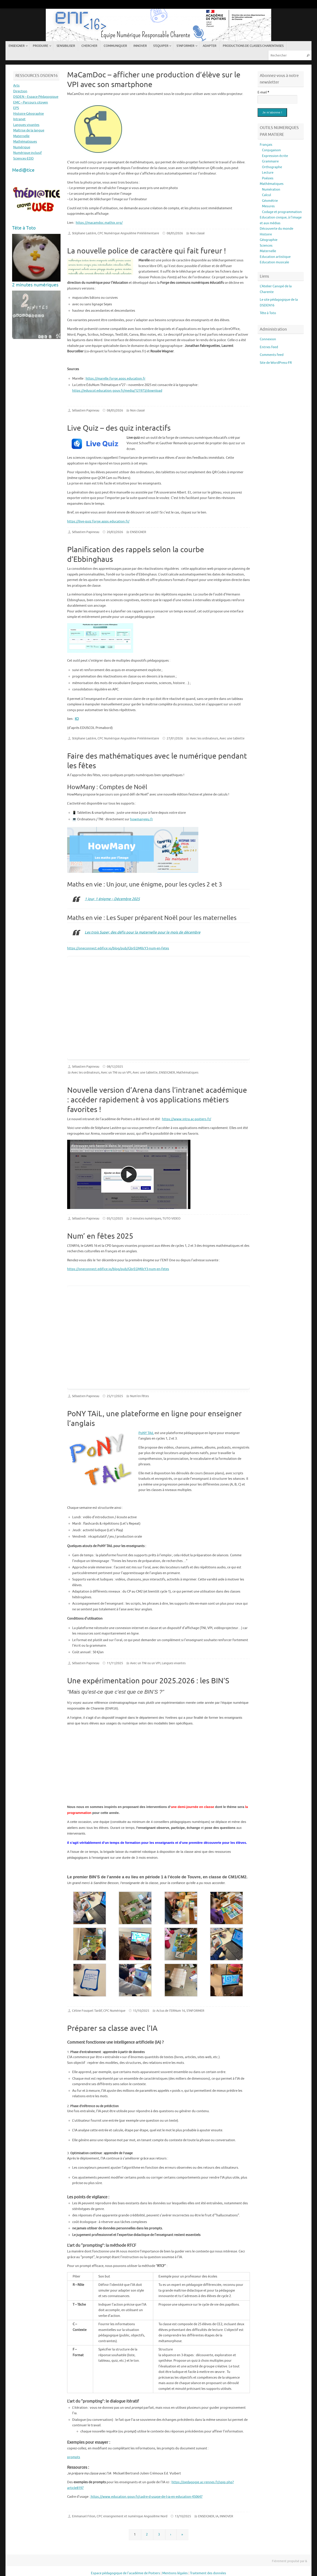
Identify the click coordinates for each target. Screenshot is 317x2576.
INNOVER (226, 2516)
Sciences (266, 246)
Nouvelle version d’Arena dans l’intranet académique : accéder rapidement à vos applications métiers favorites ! (157, 1099)
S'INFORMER (195, 2011)
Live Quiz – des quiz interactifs (119, 428)
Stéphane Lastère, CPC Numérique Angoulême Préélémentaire (115, 233)
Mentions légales (175, 2573)
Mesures (268, 206)
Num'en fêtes (139, 1396)
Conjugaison (271, 150)
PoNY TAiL (146, 1433)
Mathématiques (187, 1072)
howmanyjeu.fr (141, 819)
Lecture (267, 173)
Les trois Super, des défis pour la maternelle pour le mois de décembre (142, 932)
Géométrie (270, 201)
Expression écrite (275, 156)
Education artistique (275, 257)
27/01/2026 (175, 738)
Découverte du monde (276, 229)
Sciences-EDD (23, 159)
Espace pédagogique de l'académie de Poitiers (125, 2573)
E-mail (263, 92)
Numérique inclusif (27, 153)
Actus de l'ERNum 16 (170, 2011)
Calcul (266, 195)
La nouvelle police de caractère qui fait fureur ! (146, 251)
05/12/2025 (115, 1218)
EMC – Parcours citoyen (30, 102)
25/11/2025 (115, 1396)
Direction (20, 91)
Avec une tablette (232, 738)
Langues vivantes (174, 1663)
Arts (16, 86)
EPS (16, 108)
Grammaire (270, 161)
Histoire (266, 234)
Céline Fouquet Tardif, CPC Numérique (98, 2011)
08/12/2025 (115, 1067)
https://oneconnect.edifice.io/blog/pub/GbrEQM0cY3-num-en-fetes (118, 948)
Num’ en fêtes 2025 (100, 1236)
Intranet (19, 119)
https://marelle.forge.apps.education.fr (116, 379)
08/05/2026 (175, 233)
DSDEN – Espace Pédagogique (35, 97)
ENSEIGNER (138, 532)
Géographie (268, 240)
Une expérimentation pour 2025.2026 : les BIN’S (148, 1681)
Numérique (21, 147)
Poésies (267, 178)
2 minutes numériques (145, 1218)
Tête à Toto (268, 313)
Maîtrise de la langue (28, 130)
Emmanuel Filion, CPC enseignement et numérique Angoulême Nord (119, 2516)
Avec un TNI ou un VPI (116, 1072)
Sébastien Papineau (85, 410)
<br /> (158, 1008)
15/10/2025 (141, 2011)
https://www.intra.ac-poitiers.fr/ (186, 1119)
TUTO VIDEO (171, 1218)
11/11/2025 (115, 1663)
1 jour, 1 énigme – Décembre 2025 (112, 899)
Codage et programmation (282, 212)
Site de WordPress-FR (276, 363)
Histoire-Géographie (28, 114)
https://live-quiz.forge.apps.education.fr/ (98, 521)
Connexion (268, 339)
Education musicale (274, 262)
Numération (271, 190)
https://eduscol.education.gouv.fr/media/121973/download (117, 391)
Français (266, 145)
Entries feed (269, 347)
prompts (73, 2457)
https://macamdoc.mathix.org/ (99, 223)
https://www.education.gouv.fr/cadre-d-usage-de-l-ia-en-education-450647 (146, 2497)
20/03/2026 (115, 532)
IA (217, 2516)
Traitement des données (208, 2573)
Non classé (197, 233)
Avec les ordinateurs (204, 738)
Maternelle (21, 136)
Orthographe (272, 167)
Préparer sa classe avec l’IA (112, 2028)
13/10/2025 (183, 2516)
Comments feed (272, 355)
